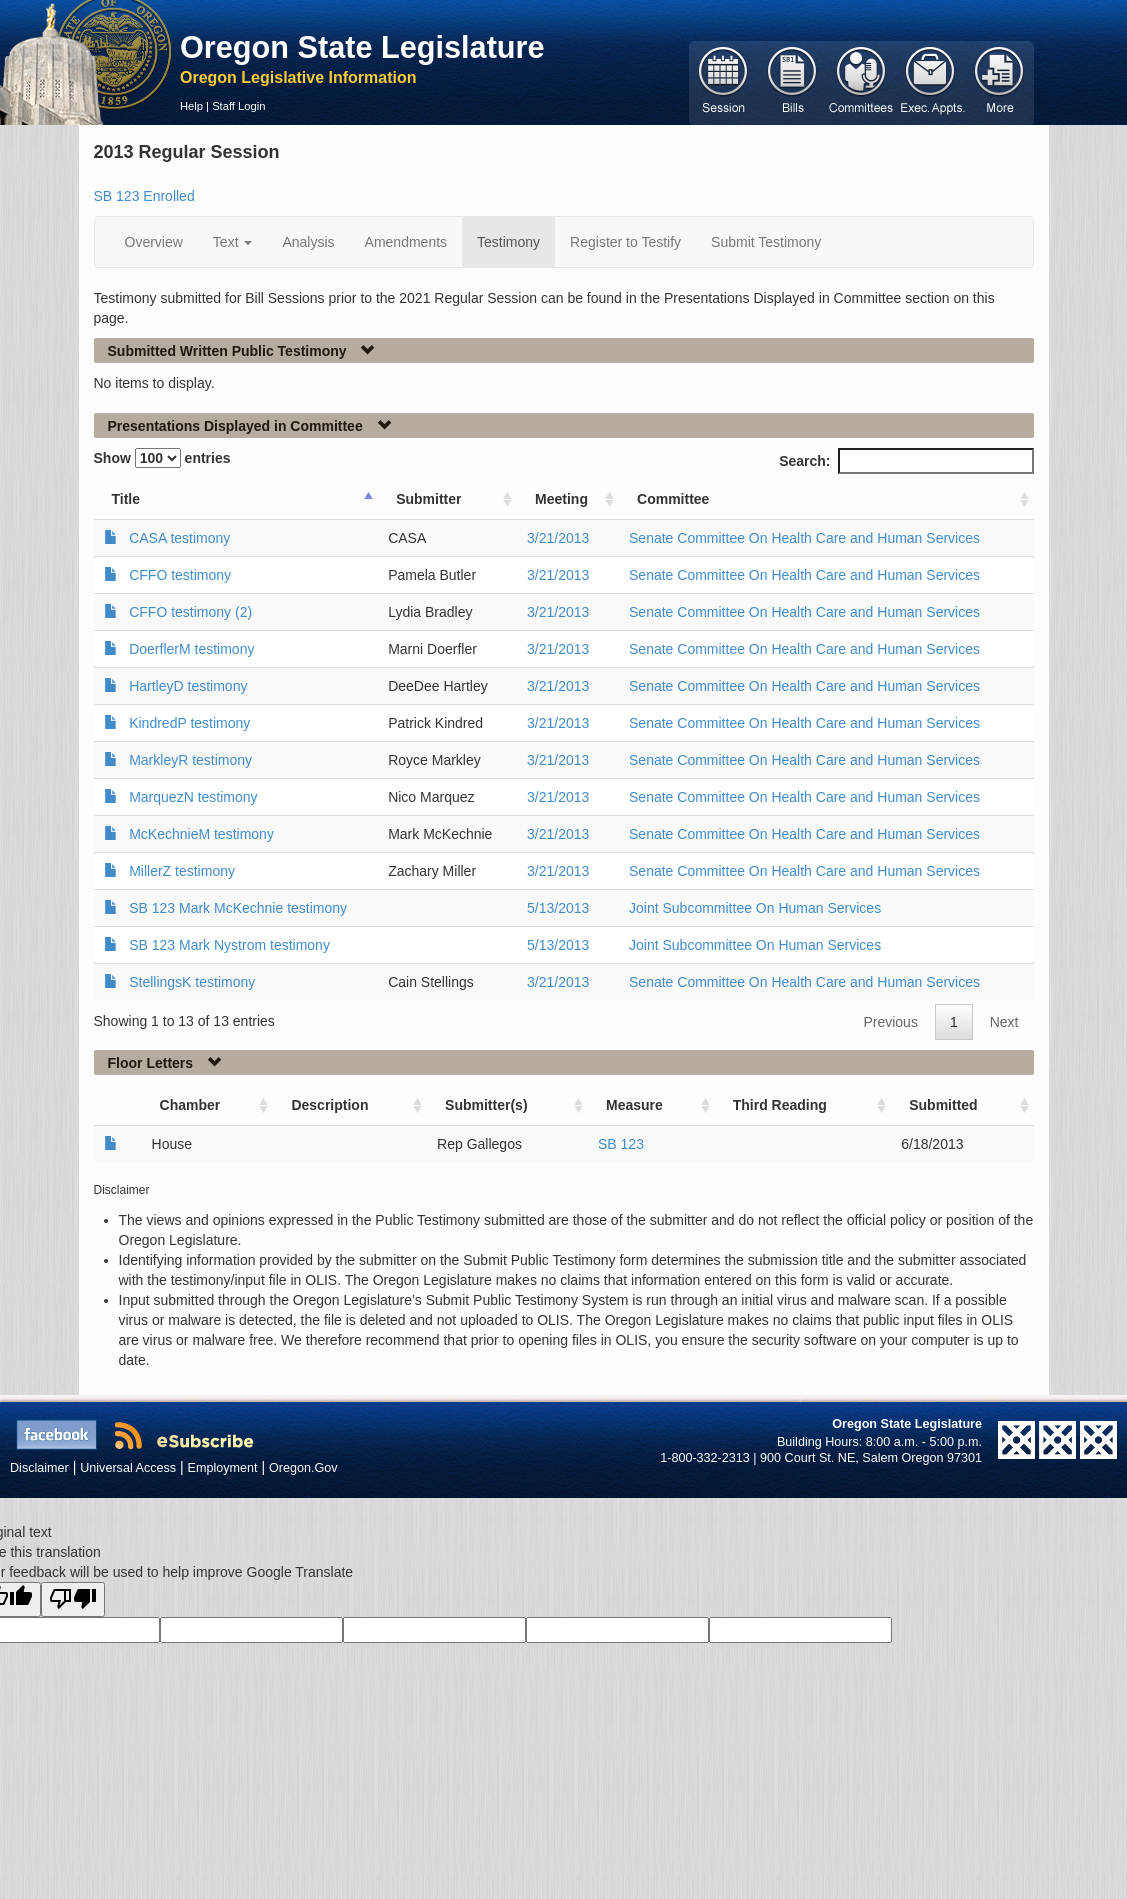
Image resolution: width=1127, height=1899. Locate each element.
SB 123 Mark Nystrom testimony (229, 945)
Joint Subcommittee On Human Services (755, 908)
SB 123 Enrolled (144, 196)
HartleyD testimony (188, 686)
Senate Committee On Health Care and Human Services (804, 538)
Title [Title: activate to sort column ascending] (126, 499)
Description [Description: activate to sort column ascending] (329, 1105)
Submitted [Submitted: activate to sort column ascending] (943, 1105)
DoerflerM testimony (191, 649)
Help (191, 106)
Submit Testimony (766, 242)
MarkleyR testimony (190, 760)
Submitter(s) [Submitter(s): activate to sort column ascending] (486, 1105)
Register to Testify (625, 242)
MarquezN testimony (193, 797)
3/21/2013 (558, 538)
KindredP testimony (189, 723)
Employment (223, 1468)
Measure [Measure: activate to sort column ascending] (634, 1105)
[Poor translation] (73, 1599)
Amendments (406, 242)
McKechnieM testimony (201, 834)
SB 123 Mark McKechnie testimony (238, 908)
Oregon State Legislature (362, 47)
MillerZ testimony (182, 871)
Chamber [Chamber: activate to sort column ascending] (190, 1105)
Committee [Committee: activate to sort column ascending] (673, 499)
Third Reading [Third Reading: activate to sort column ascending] (780, 1105)
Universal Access (128, 1468)
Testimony (508, 242)
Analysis (308, 242)
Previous (890, 1022)
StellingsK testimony (192, 982)
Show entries (162, 458)
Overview (154, 242)
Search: (906, 461)
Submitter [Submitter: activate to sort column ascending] (428, 499)
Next (1004, 1022)
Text (233, 242)
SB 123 (621, 1144)
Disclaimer (39, 1468)
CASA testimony (179, 538)
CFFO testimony (180, 575)
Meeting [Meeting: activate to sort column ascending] (561, 499)
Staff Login (238, 106)
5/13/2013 (558, 908)
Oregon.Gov (303, 1468)
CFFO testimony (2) (190, 612)
